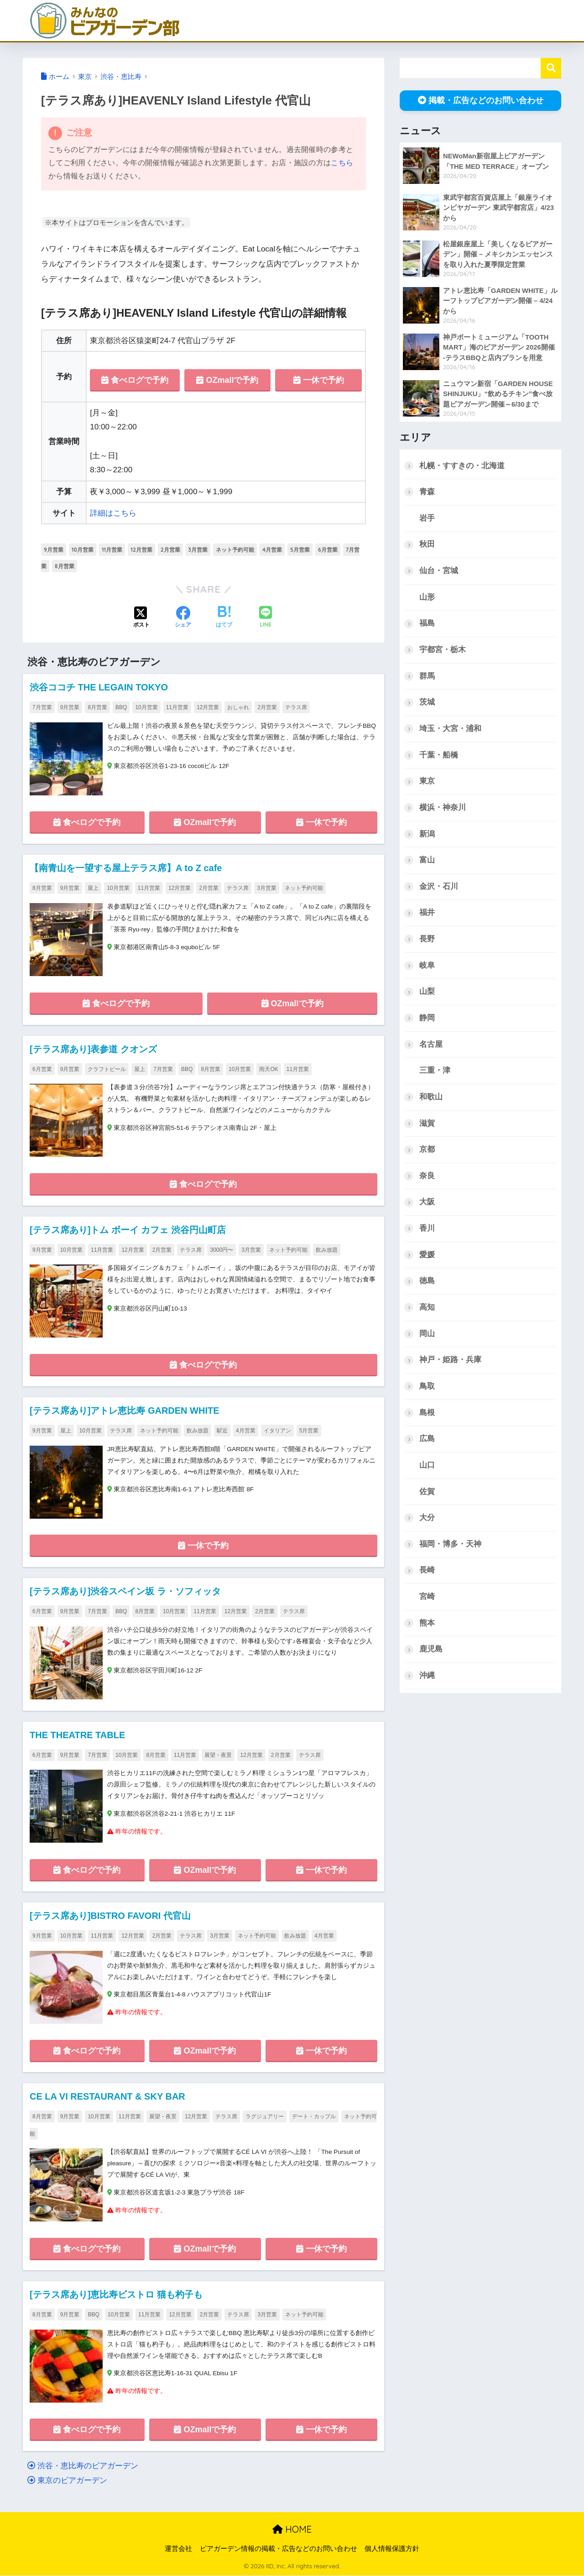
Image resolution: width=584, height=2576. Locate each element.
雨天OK (268, 1069)
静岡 (427, 1018)
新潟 (427, 834)
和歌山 (431, 1097)
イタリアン (277, 1431)
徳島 (427, 1281)
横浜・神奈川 (442, 808)
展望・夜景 (218, 1755)
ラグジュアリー (264, 2117)
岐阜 (427, 965)
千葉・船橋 (438, 755)
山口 (427, 1466)
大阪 (427, 1202)
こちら (342, 163)
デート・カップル (314, 2117)
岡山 (427, 1334)
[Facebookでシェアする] (183, 618)
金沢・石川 (438, 887)
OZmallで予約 (227, 380)
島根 (427, 1413)
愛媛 (427, 1255)
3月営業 (198, 549)
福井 (427, 913)
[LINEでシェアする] (265, 617)
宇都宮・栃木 (442, 649)
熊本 (427, 1624)
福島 (427, 623)
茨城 (427, 702)
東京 (427, 781)
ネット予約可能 (235, 549)
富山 (427, 860)
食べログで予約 (134, 380)
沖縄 (427, 1676)
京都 (427, 1150)
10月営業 (83, 549)
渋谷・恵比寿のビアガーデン (82, 2466)
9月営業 (53, 549)
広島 (427, 1440)
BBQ (121, 707)
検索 (551, 68)
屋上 (93, 888)
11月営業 (112, 549)
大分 (427, 1519)
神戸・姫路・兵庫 (450, 1360)
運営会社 (178, 2549)
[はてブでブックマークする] (224, 618)
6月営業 (328, 549)
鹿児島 (431, 1650)
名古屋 (431, 1044)
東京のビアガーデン (67, 2481)
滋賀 (427, 1123)
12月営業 (141, 549)
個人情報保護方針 (392, 2549)
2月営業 (170, 549)
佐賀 (427, 1492)
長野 (427, 939)
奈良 (427, 1176)
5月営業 (300, 549)
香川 (427, 1229)
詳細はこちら (113, 513)
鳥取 (427, 1387)
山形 (427, 597)
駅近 (222, 1431)
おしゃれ (238, 707)
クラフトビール (107, 1069)
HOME (292, 2530)
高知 (427, 1308)
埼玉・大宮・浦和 (450, 729)
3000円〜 (221, 1250)
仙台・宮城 (438, 570)
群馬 (427, 676)
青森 (427, 491)
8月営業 (64, 566)
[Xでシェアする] (141, 618)
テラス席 (296, 707)
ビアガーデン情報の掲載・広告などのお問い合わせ (278, 2549)
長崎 (427, 1571)
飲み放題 (327, 1250)
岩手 (427, 518)
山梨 (427, 992)
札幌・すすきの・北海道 (462, 465)
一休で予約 (318, 380)
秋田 (427, 544)
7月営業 (42, 707)
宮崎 (427, 1598)
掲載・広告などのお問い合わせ (480, 100)
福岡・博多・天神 (450, 1545)
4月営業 (272, 549)
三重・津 (434, 1071)
